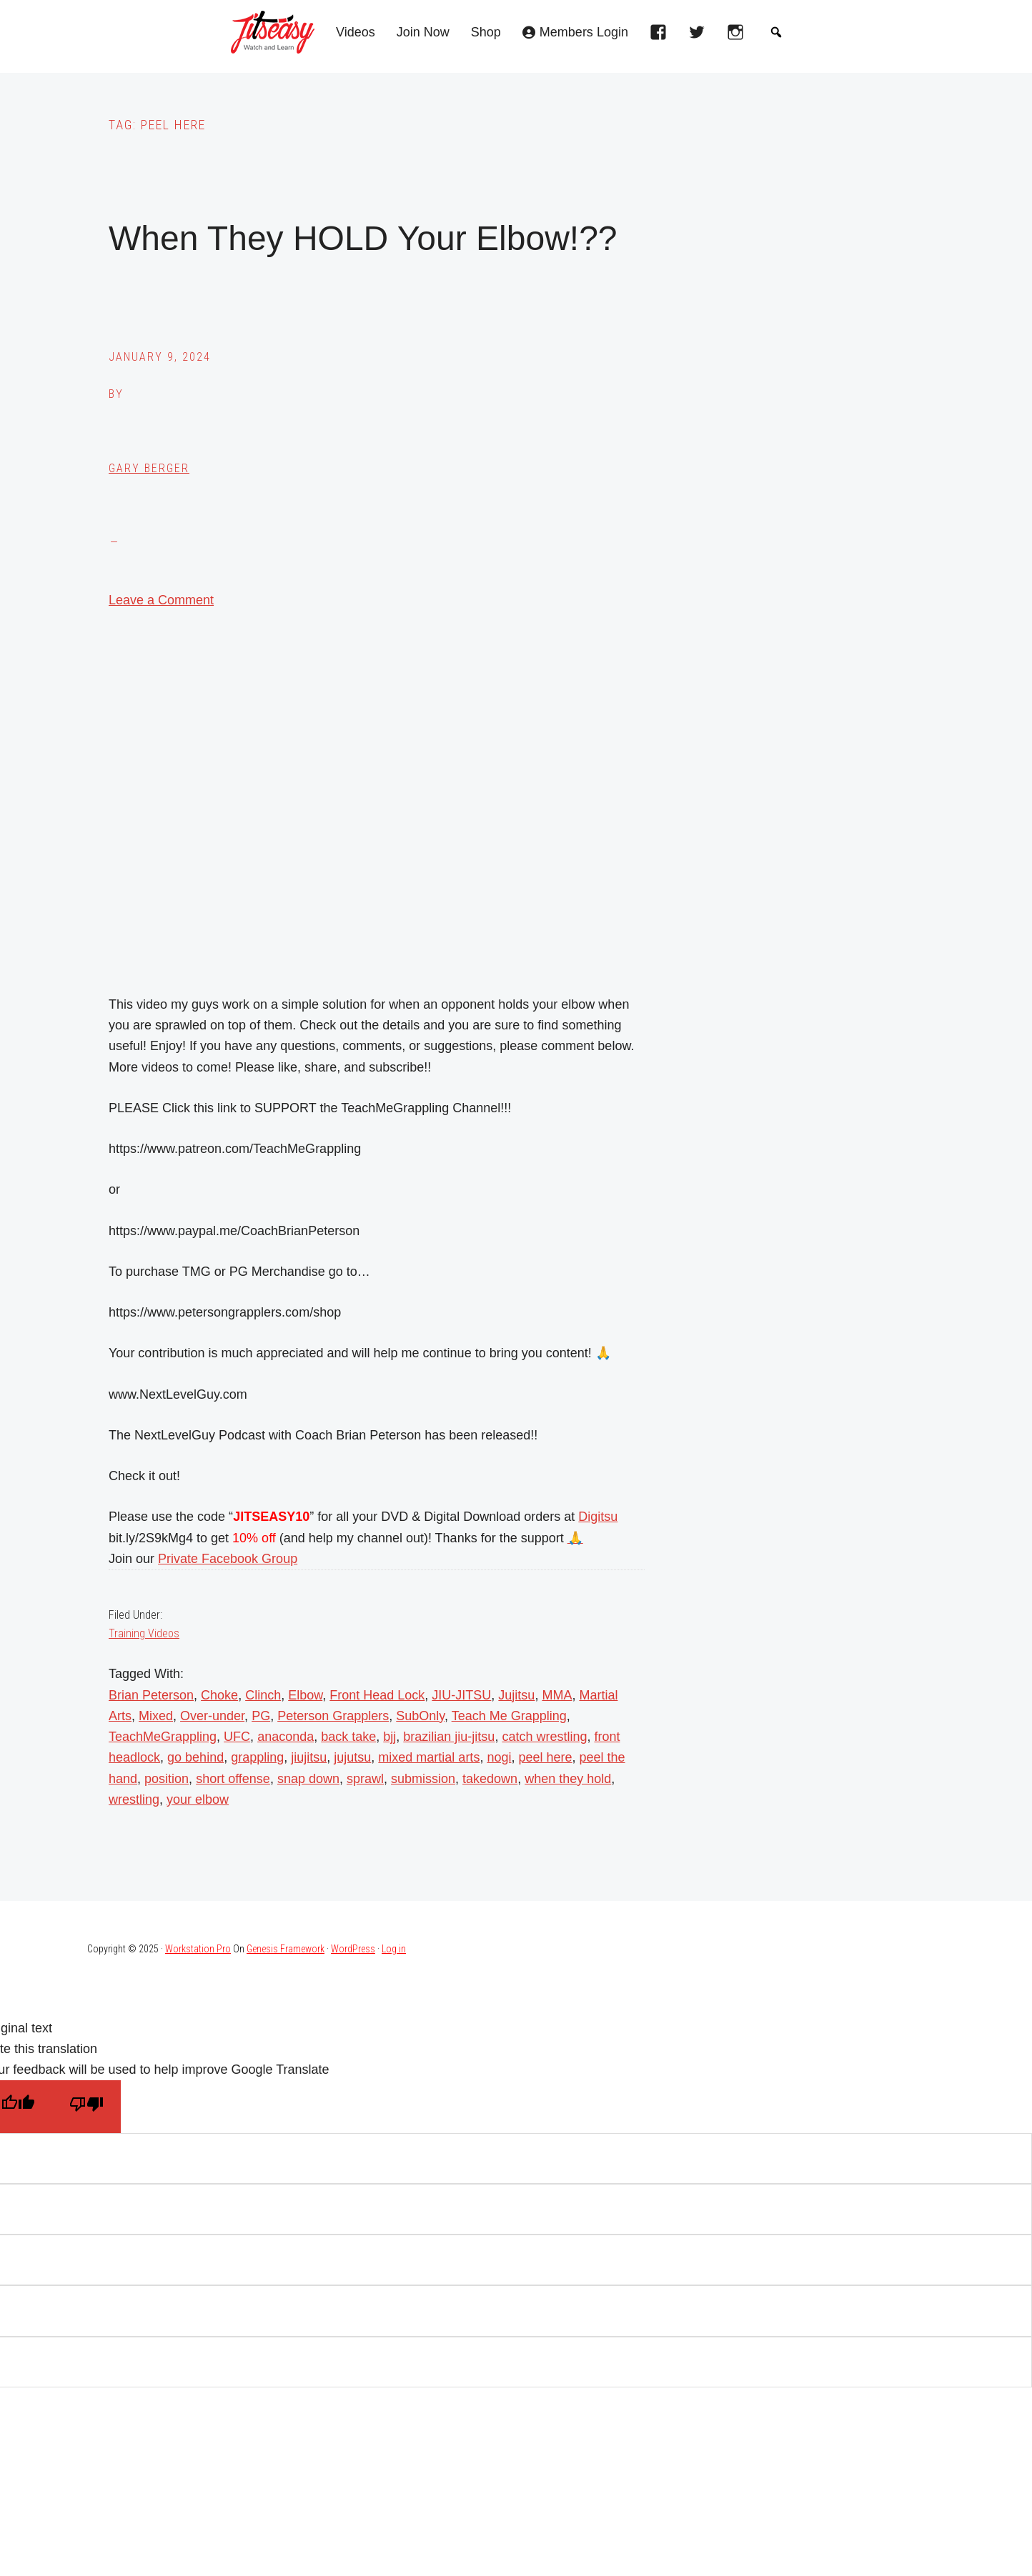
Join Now (423, 32)
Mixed (156, 1716)
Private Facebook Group (227, 1559)
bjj (389, 1736)
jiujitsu (309, 1757)
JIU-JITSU (461, 1695)
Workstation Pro (198, 1949)
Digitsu (597, 1516)
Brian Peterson (151, 1695)
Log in (394, 1949)
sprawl (365, 1779)
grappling (257, 1757)
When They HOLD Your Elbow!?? (363, 238)
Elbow (305, 1695)
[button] (776, 32)
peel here (545, 1757)
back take (348, 1736)
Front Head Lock (377, 1695)
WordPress (353, 1949)
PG (261, 1716)
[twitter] (700, 36)
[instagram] (739, 36)
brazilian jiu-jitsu (449, 1736)
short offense (233, 1779)
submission (423, 1779)
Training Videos (144, 1633)
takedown (489, 1779)
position (166, 1779)
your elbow (198, 1799)
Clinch (263, 1695)
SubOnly (420, 1716)
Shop (486, 32)
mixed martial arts (429, 1757)
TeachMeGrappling (163, 1736)
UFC (237, 1736)
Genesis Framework (285, 1949)
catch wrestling (544, 1736)
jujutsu (352, 1757)
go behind (195, 1757)
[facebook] (662, 36)
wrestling (134, 1799)
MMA (557, 1695)
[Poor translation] (86, 2106)
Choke (219, 1695)
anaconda (285, 1736)
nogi (499, 1757)
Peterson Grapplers (333, 1716)
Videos (355, 32)
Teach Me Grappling (509, 1716)
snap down (308, 1779)
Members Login (584, 32)
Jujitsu (516, 1695)
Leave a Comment (161, 600)
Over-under (212, 1716)
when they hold (568, 1779)
